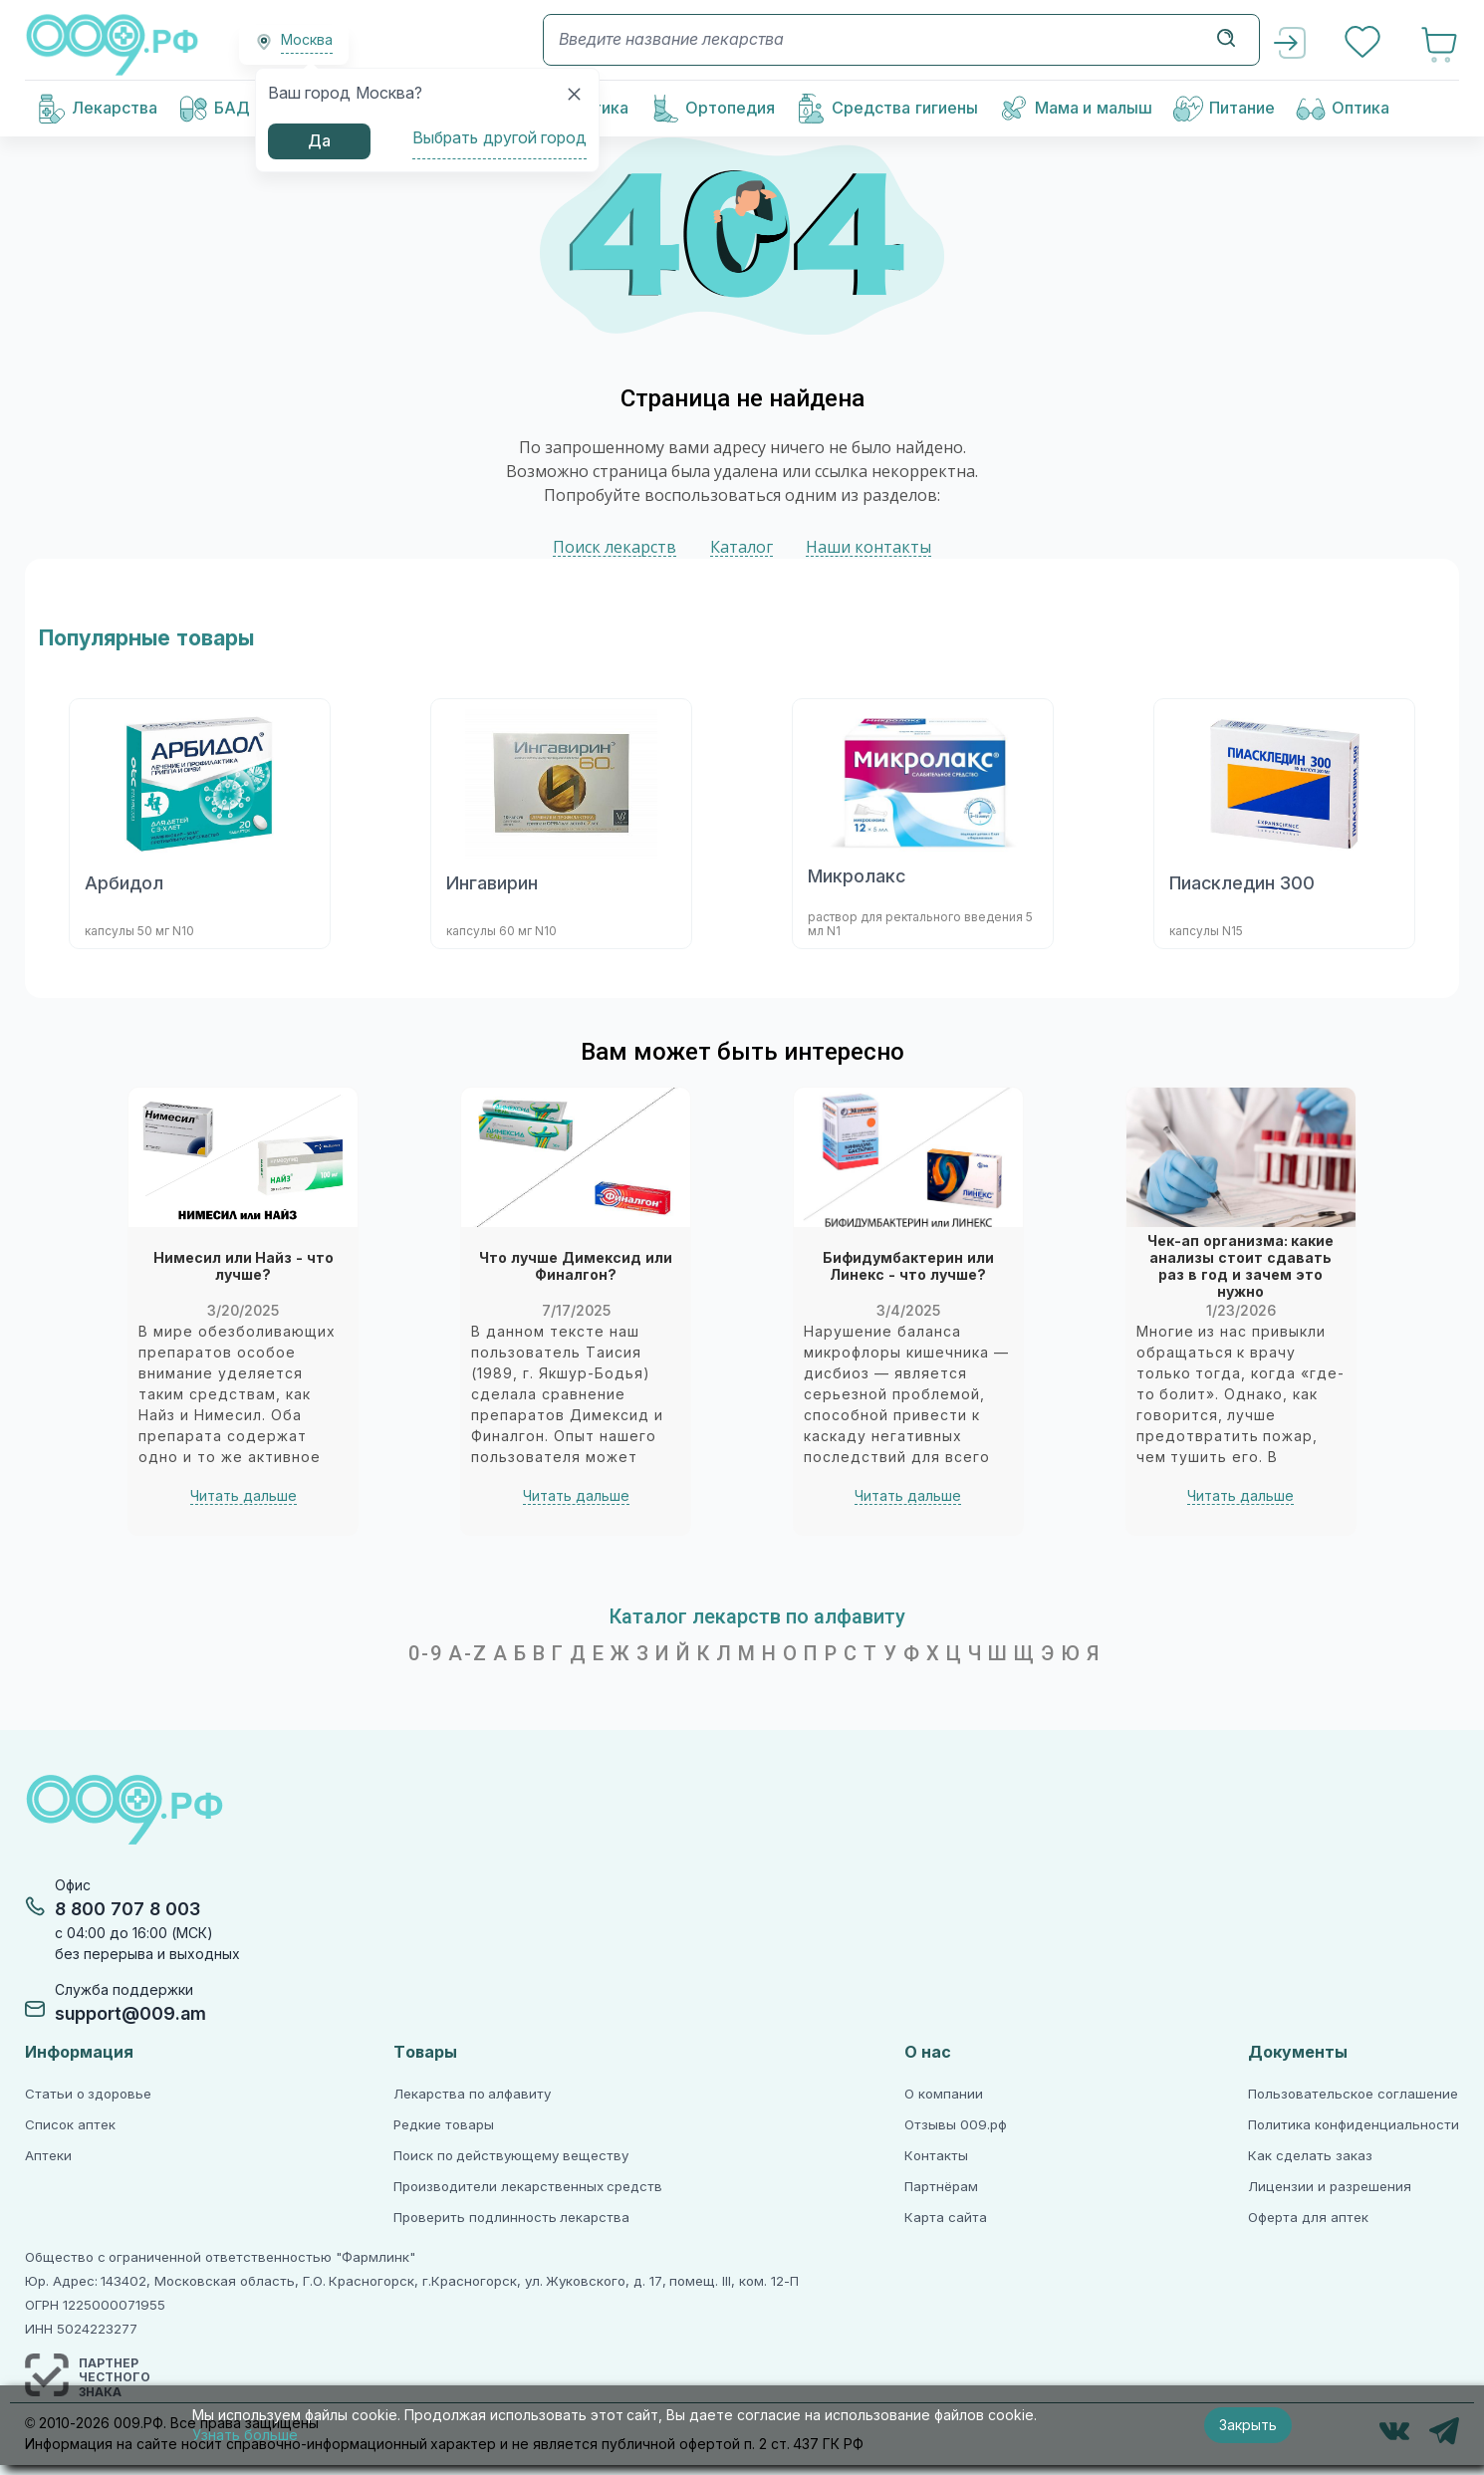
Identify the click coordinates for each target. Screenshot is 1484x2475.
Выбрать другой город (499, 137)
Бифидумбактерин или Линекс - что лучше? (908, 1267)
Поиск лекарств (614, 547)
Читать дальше (243, 1496)
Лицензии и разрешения (1329, 2186)
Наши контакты (868, 547)
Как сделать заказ (1309, 2155)
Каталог (741, 547)
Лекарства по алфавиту (472, 2094)
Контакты (936, 2155)
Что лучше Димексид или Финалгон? (575, 1267)
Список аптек (70, 2124)
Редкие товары (443, 2124)
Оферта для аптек (1307, 2217)
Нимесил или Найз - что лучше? (244, 1267)
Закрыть (1248, 2425)
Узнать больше (245, 2435)
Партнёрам (941, 2186)
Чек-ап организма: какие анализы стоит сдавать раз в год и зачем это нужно (1241, 1267)
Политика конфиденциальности (1353, 2124)
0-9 (425, 1653)
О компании (943, 2094)
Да (319, 140)
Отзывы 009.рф (955, 2124)
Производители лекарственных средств (527, 2186)
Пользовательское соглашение (1353, 2094)
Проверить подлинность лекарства (511, 2217)
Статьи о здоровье (88, 2094)
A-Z (468, 1653)
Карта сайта (945, 2217)
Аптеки (48, 2155)
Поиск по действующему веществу (510, 2155)
